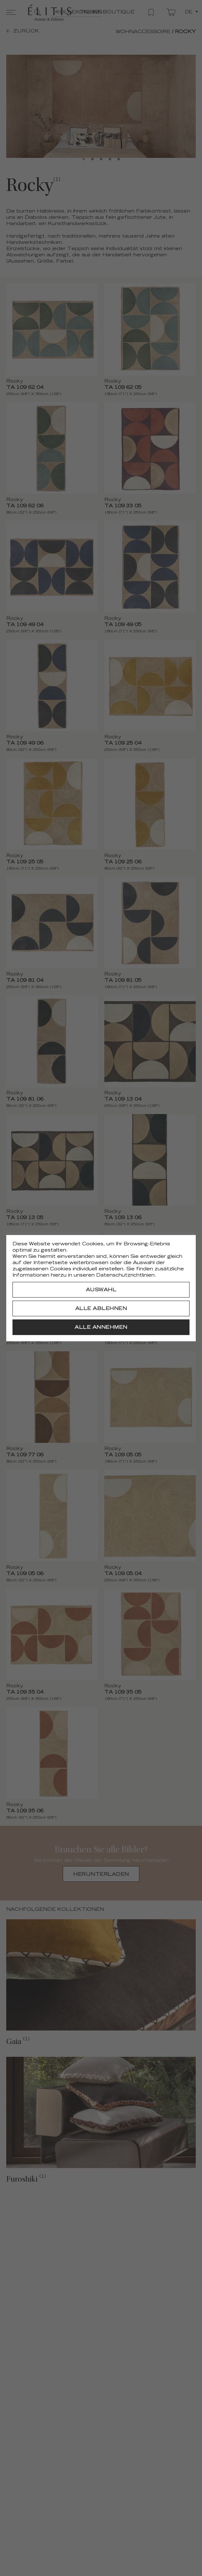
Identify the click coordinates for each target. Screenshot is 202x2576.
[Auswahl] (101, 1290)
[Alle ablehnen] (101, 1308)
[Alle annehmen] (101, 1327)
